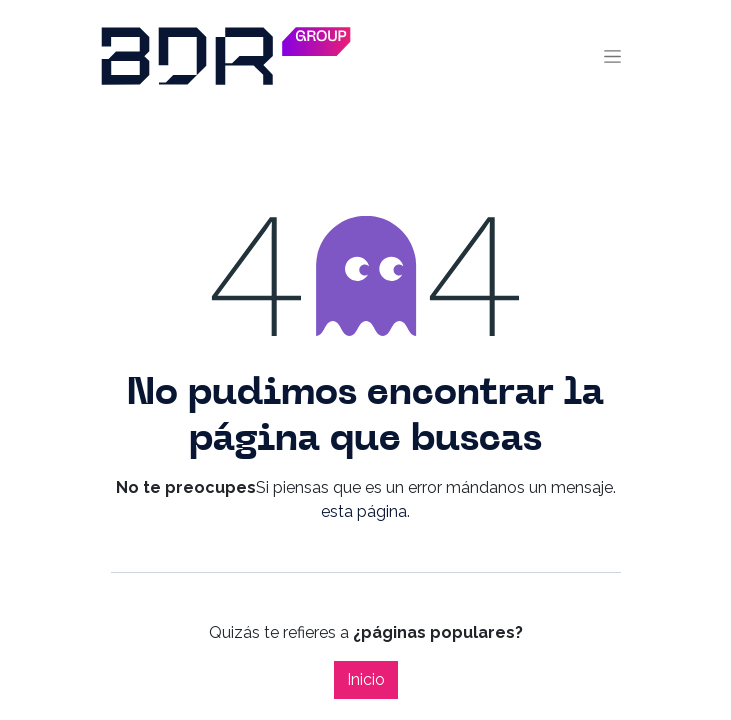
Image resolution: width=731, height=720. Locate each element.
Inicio (366, 679)
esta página (364, 511)
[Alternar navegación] (612, 56)
